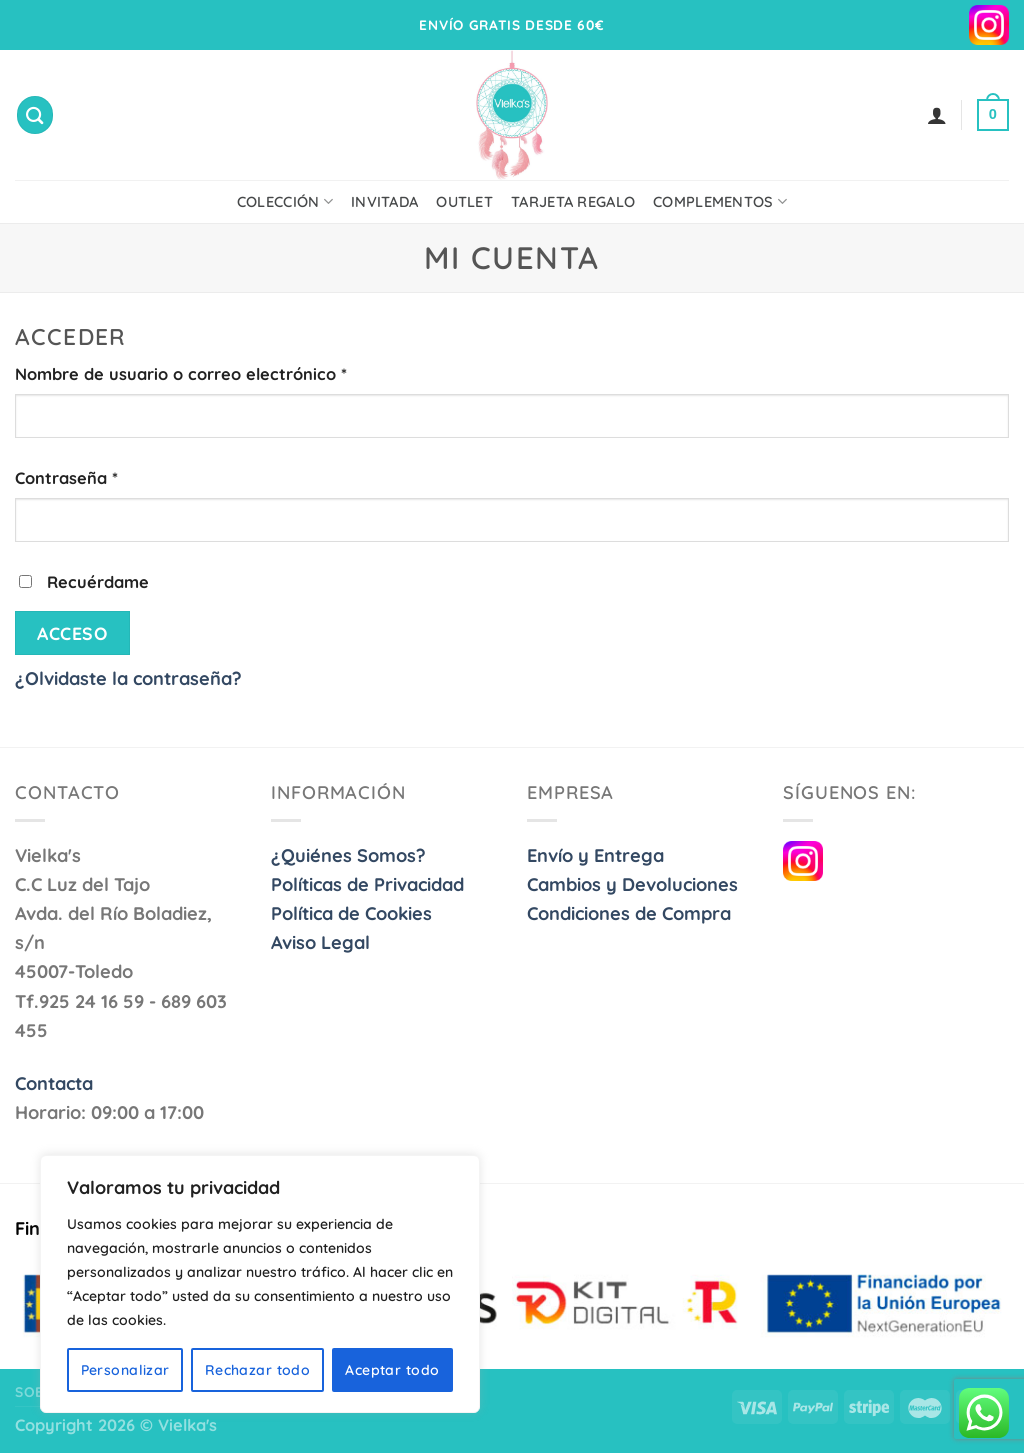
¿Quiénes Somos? (348, 855)
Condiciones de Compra (629, 913)
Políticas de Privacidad (367, 884)
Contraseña (66, 478)
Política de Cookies (351, 913)
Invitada (384, 201)
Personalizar (125, 1370)
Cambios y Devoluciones (632, 884)
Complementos (720, 201)
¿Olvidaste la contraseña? (128, 678)
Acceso (72, 633)
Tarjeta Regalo (573, 201)
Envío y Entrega (595, 855)
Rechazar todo (257, 1370)
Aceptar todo (392, 1370)
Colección (285, 201)
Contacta (54, 1083)
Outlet (464, 201)
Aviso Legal (320, 942)
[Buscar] (35, 114)
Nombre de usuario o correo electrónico (181, 374)
